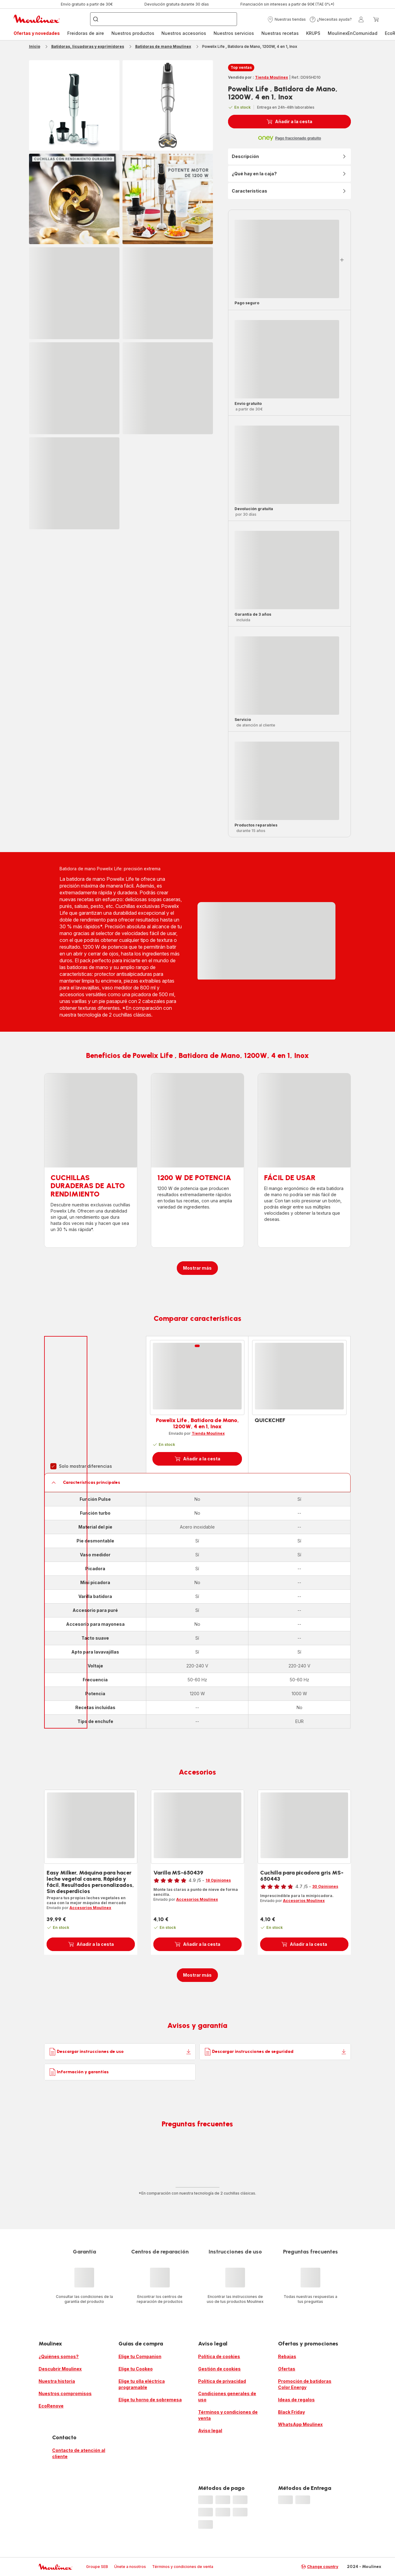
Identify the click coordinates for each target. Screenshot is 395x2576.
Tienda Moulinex (271, 77)
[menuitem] (37, 33)
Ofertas (286, 2368)
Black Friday (291, 2412)
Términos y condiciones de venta (228, 2415)
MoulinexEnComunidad (352, 33)
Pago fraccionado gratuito (298, 138)
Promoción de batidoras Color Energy (304, 2384)
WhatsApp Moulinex (300, 2424)
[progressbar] (74, 293)
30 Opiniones (325, 1886)
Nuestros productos (132, 33)
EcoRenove (51, 2405)
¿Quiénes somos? (59, 2356)
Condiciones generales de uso (227, 2396)
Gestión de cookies (219, 2368)
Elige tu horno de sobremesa (150, 2399)
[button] (286, 19)
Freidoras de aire (85, 33)
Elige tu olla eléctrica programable (141, 2384)
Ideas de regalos (296, 2399)
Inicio (34, 46)
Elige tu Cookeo (135, 2368)
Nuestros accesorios (183, 33)
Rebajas (287, 2356)
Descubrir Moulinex (60, 2368)
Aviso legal (210, 2430)
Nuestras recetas (280, 33)
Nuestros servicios (234, 33)
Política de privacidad (222, 2381)
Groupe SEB (97, 2566)
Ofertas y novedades (37, 33)
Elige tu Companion (139, 2356)
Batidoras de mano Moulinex (163, 46)
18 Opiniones (218, 1880)
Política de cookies (219, 2356)
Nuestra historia (57, 2381)
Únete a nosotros (130, 2566)
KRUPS (313, 33)
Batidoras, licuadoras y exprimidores (87, 46)
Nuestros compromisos (65, 2393)
